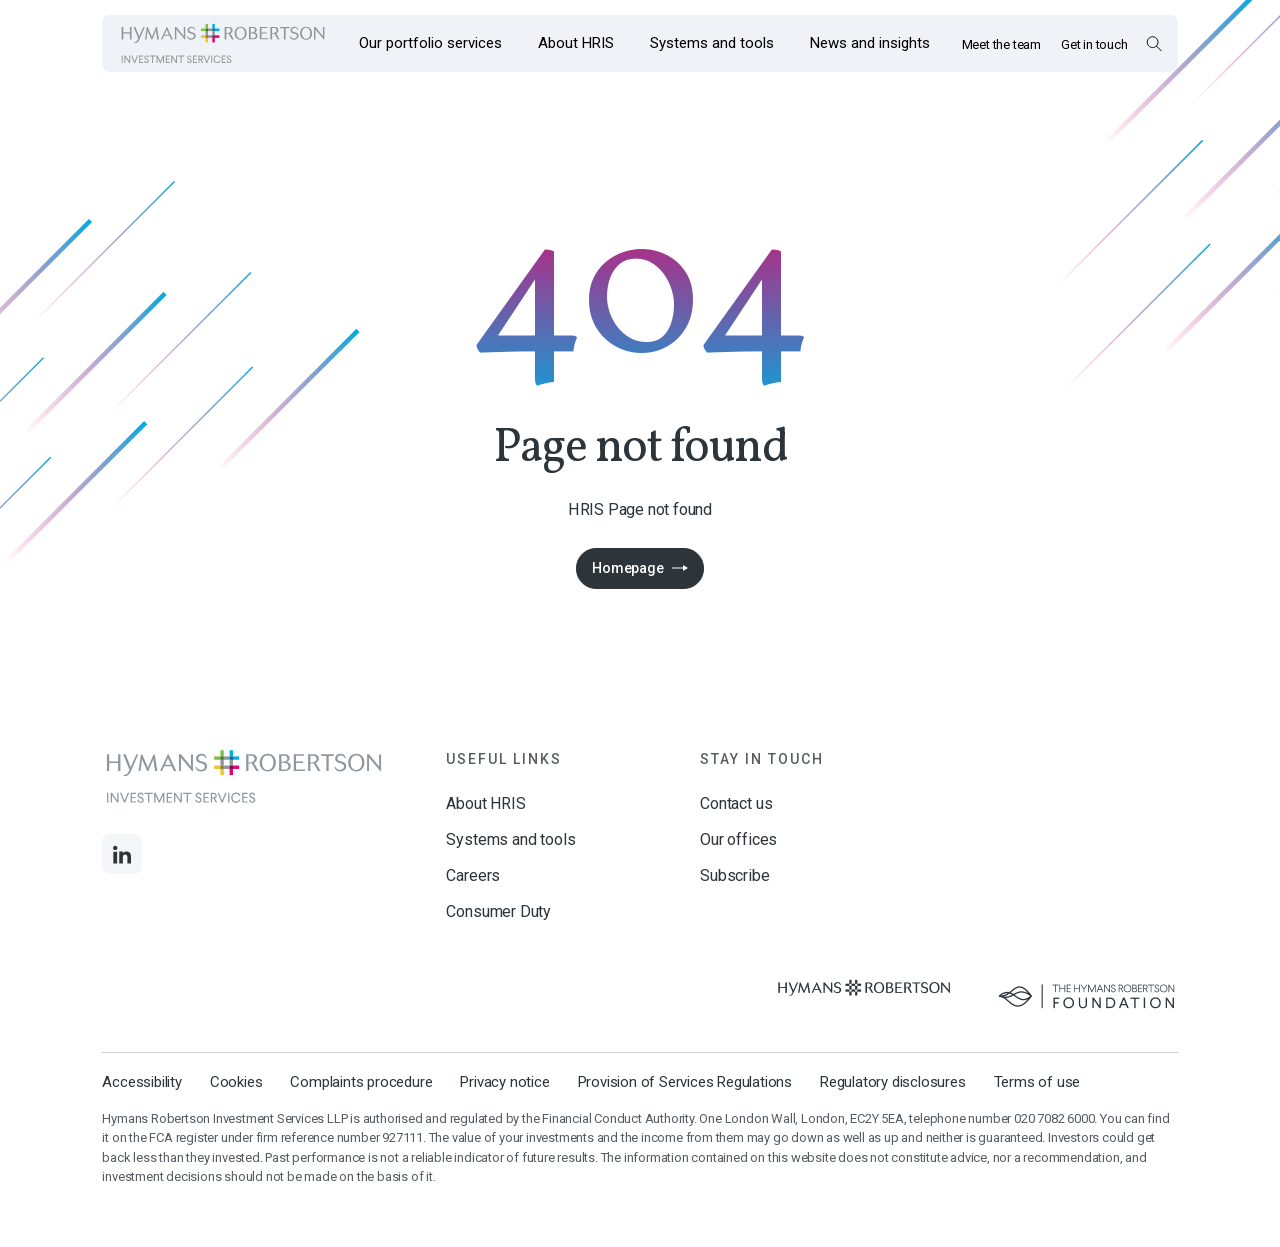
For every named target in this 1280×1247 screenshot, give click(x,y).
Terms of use (1037, 1082)
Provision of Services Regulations (685, 1082)
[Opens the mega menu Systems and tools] (712, 43)
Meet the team (1001, 44)
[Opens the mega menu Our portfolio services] (430, 43)
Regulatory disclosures (893, 1082)
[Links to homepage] (223, 43)
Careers (473, 875)
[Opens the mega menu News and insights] (870, 43)
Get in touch (1094, 44)
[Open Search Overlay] (1153, 43)
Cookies (236, 1082)
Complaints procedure (361, 1082)
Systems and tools (510, 839)
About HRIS (485, 803)
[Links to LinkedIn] (122, 854)
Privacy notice (504, 1082)
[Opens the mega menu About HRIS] (576, 43)
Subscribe (734, 875)
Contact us (736, 803)
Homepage (627, 568)
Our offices (738, 839)
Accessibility (141, 1082)
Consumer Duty (498, 911)
